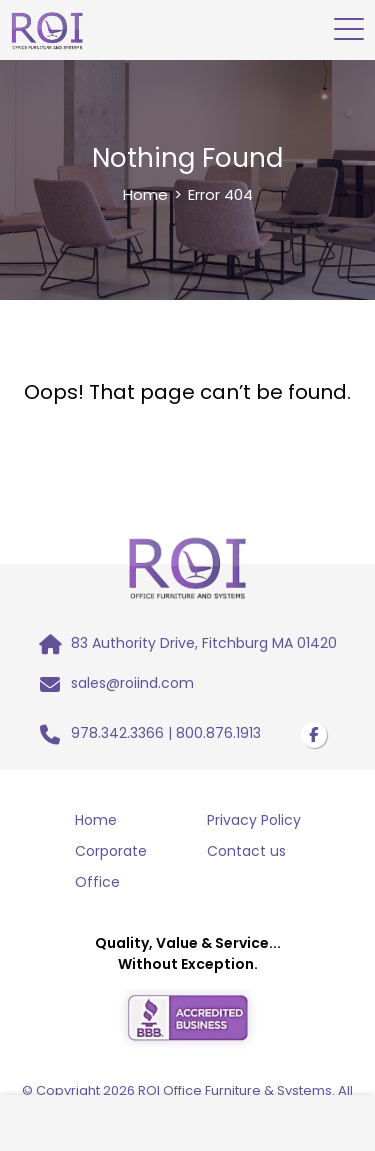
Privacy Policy (254, 820)
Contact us (246, 851)
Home (145, 194)
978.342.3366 (117, 733)
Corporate (111, 851)
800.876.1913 (218, 733)
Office (97, 882)
